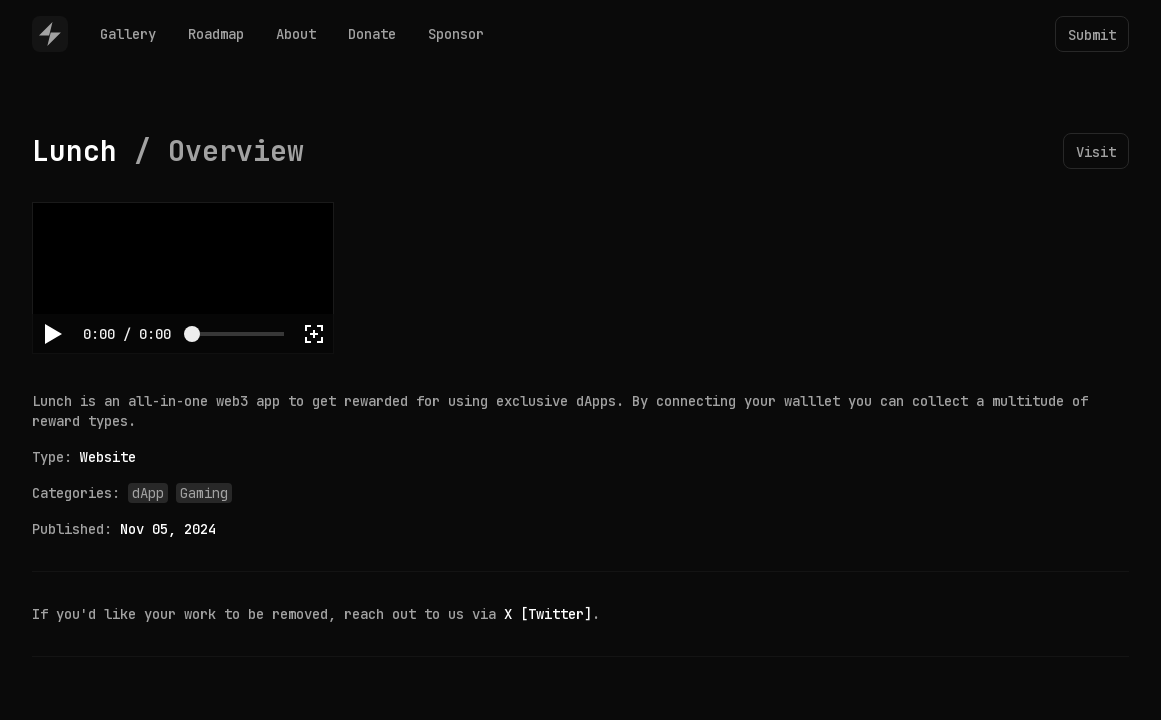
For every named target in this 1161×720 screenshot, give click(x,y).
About (296, 34)
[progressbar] (127, 334)
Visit (1096, 152)
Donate (372, 34)
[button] (52, 334)
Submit (1092, 35)
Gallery (128, 34)
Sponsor (456, 34)
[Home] (50, 34)
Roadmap (216, 34)
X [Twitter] (548, 614)
